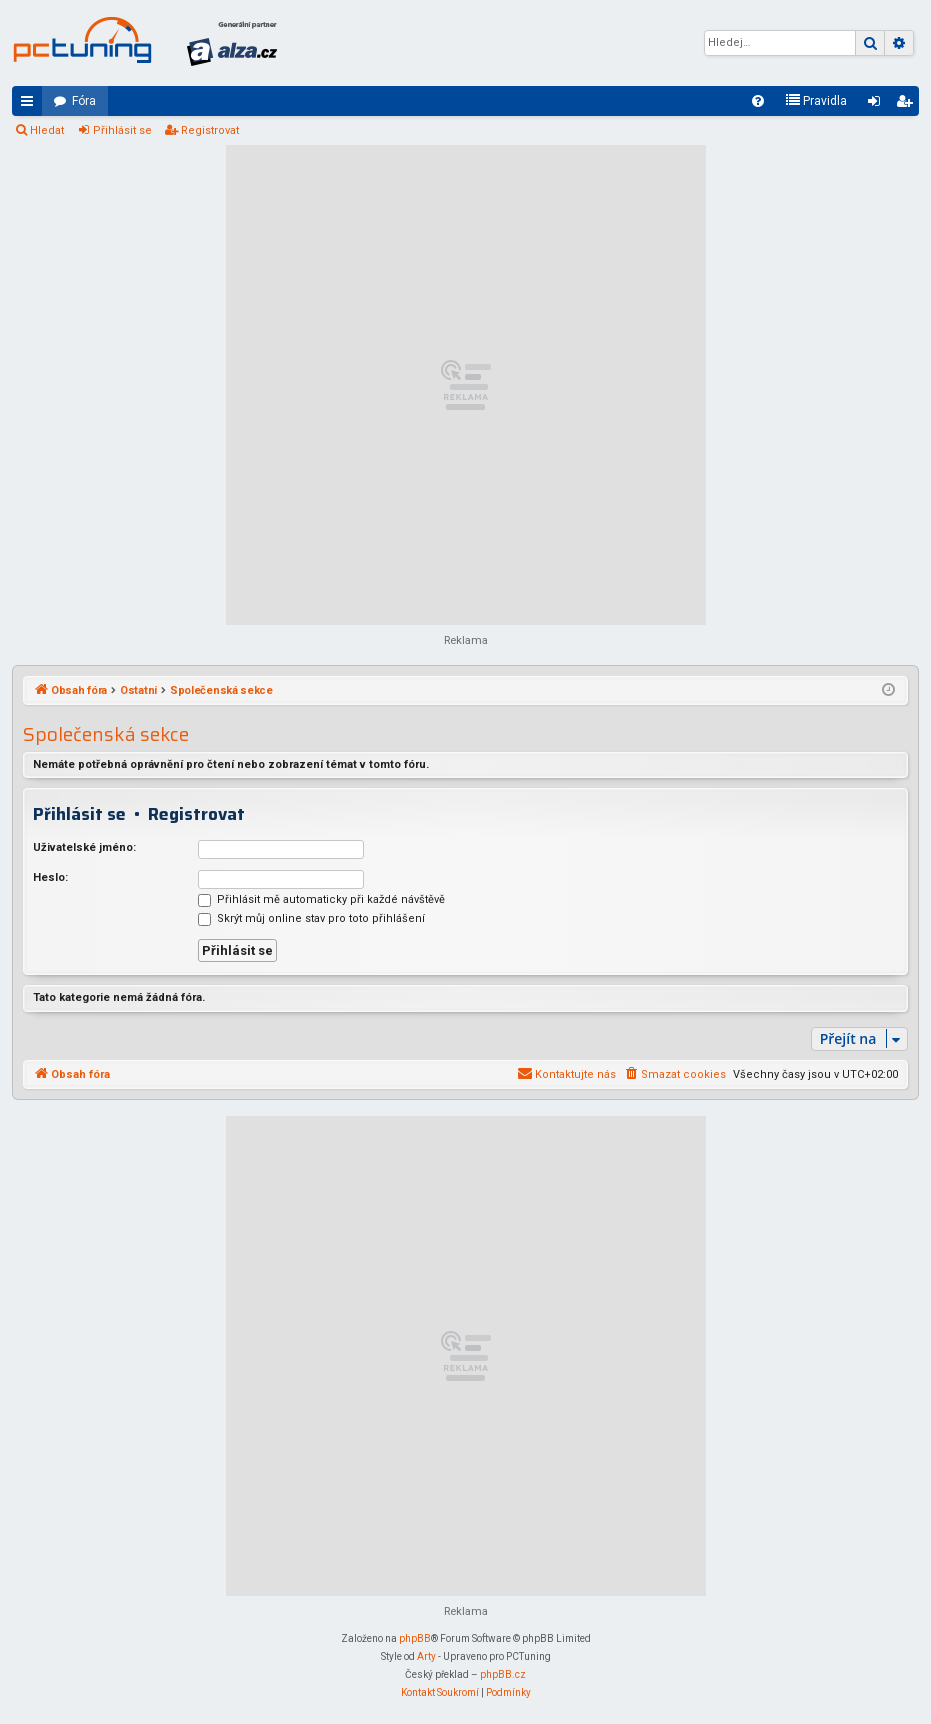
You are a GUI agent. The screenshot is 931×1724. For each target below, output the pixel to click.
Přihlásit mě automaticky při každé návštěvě (321, 899)
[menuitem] (758, 101)
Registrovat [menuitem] (908, 105)
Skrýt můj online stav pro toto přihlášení (311, 918)
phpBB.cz (503, 1674)
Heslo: (50, 877)
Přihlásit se (122, 130)
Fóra (84, 101)
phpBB (415, 1638)
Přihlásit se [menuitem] (878, 105)
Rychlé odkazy (31, 105)
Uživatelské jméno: (84, 847)
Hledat (47, 130)
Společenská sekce (106, 734)
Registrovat (210, 130)
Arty (426, 1656)
